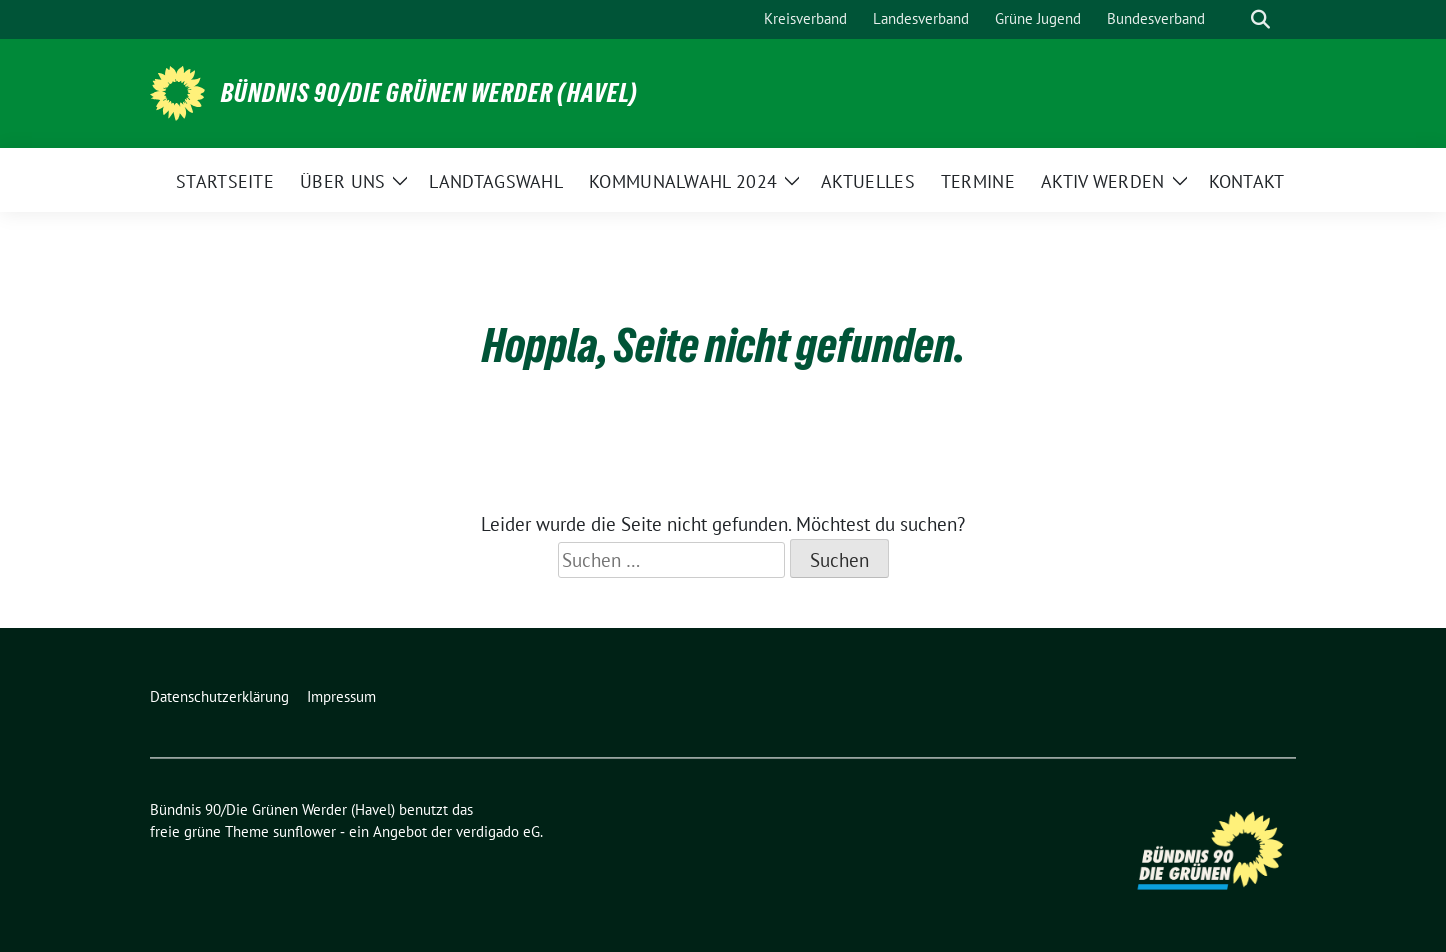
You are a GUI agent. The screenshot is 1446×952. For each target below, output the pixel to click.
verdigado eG (498, 831)
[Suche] (1232, 19)
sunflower (304, 831)
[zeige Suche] (1260, 19)
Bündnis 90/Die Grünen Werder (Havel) (429, 93)
